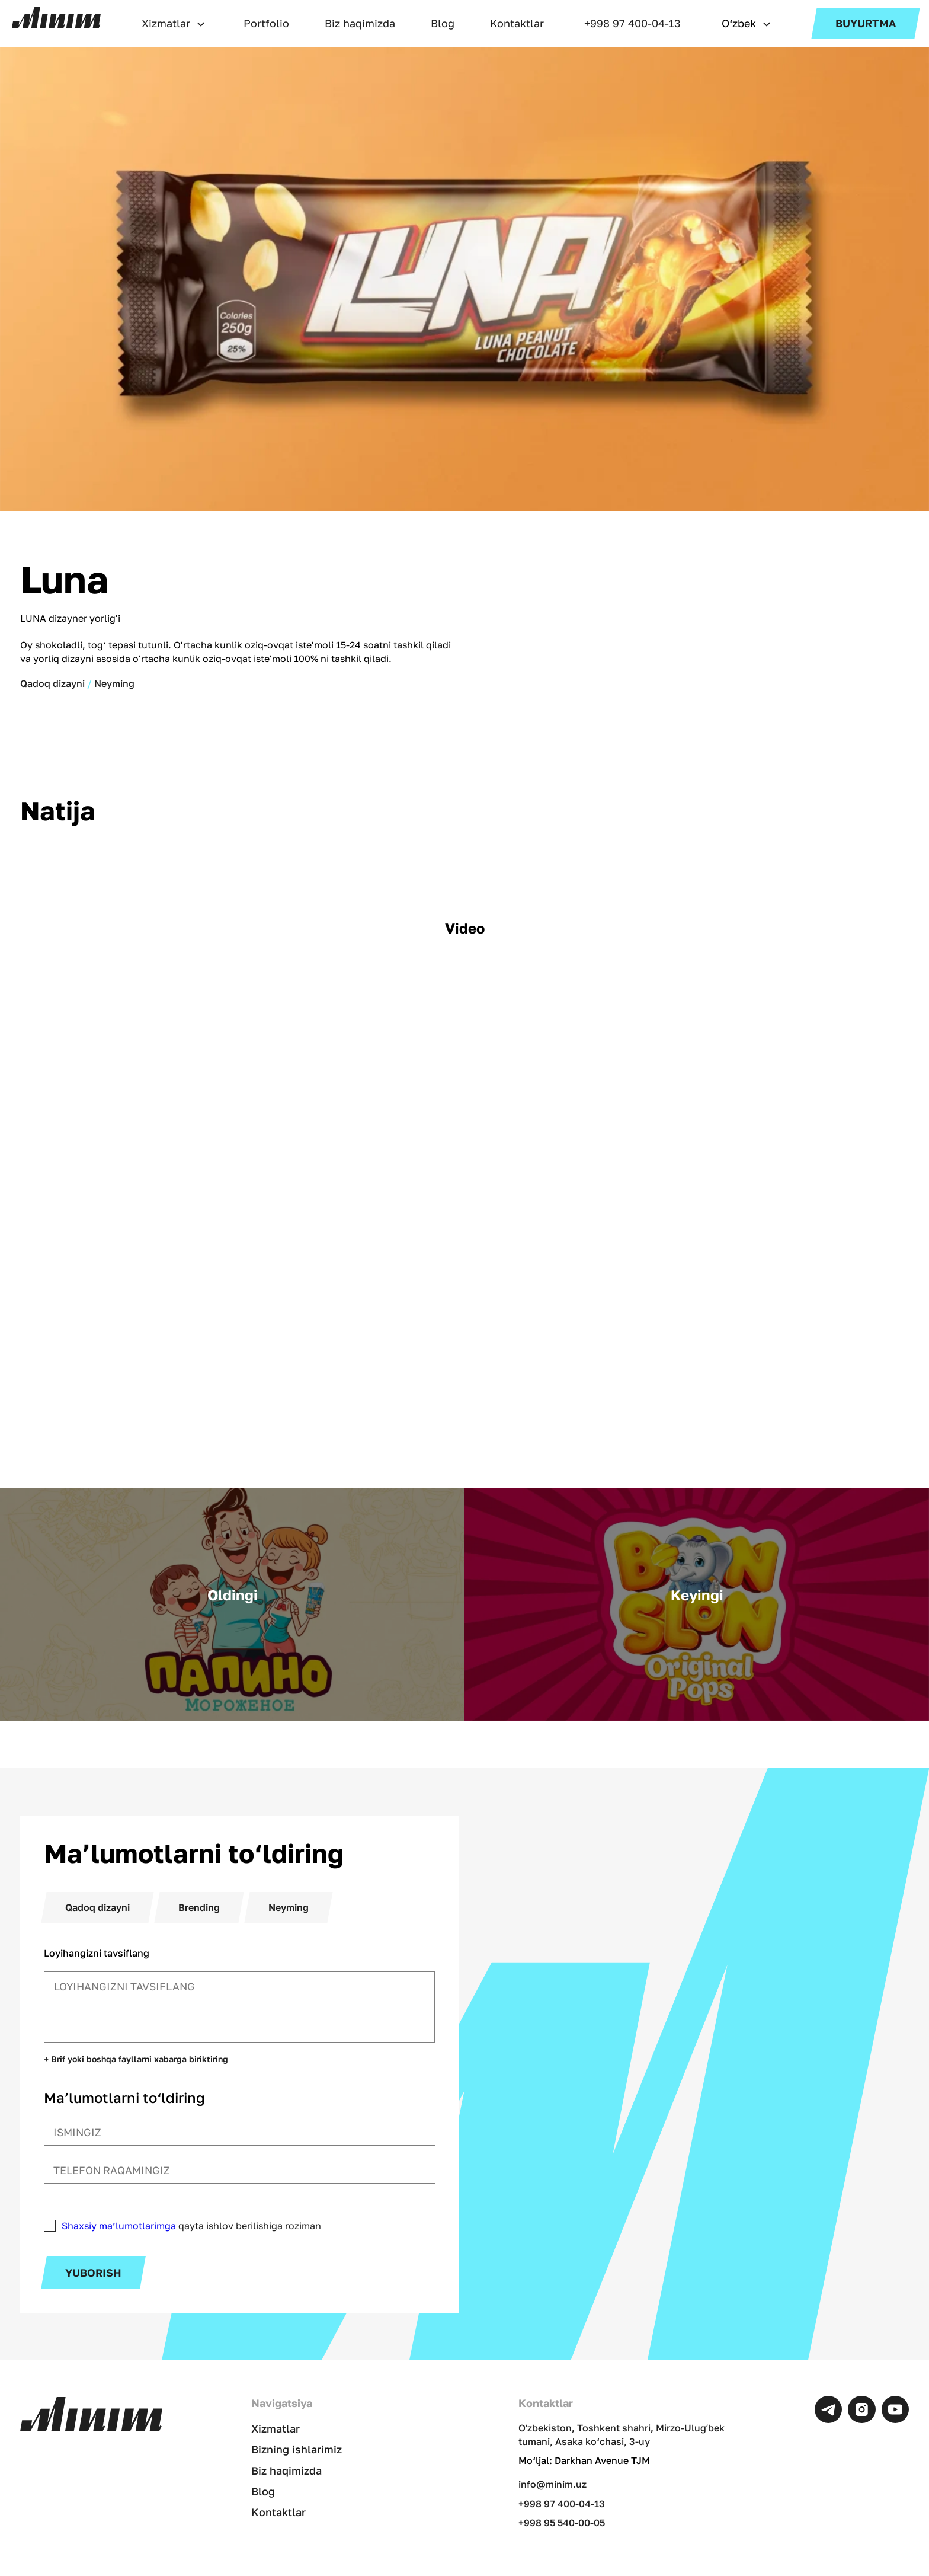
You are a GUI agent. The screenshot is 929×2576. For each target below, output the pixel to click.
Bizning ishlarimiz (296, 2449)
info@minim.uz (549, 2484)
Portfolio (266, 23)
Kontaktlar (517, 23)
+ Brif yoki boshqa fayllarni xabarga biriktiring (136, 2059)
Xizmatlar (166, 23)
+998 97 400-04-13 (632, 23)
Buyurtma (865, 23)
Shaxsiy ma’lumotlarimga (119, 2226)
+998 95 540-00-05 (558, 2523)
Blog (442, 23)
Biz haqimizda (360, 23)
